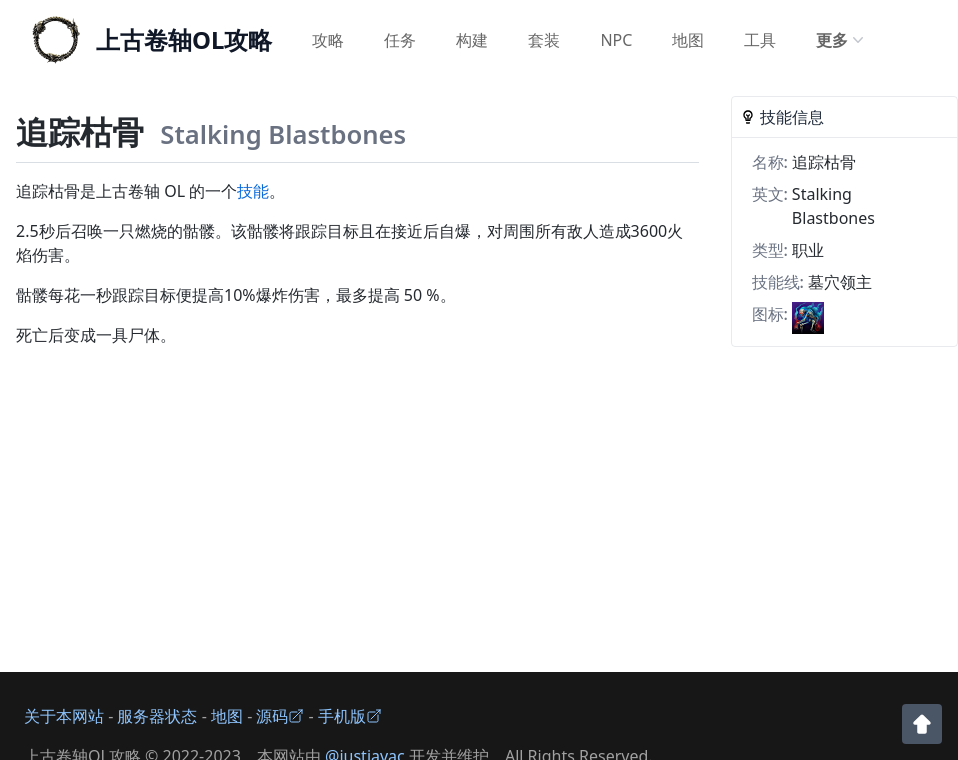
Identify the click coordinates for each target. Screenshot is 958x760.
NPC (616, 40)
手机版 (350, 716)
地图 (688, 40)
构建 (472, 40)
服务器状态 (157, 716)
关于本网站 (64, 716)
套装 (544, 40)
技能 (253, 191)
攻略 (328, 40)
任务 (400, 40)
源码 (280, 716)
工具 (760, 40)
